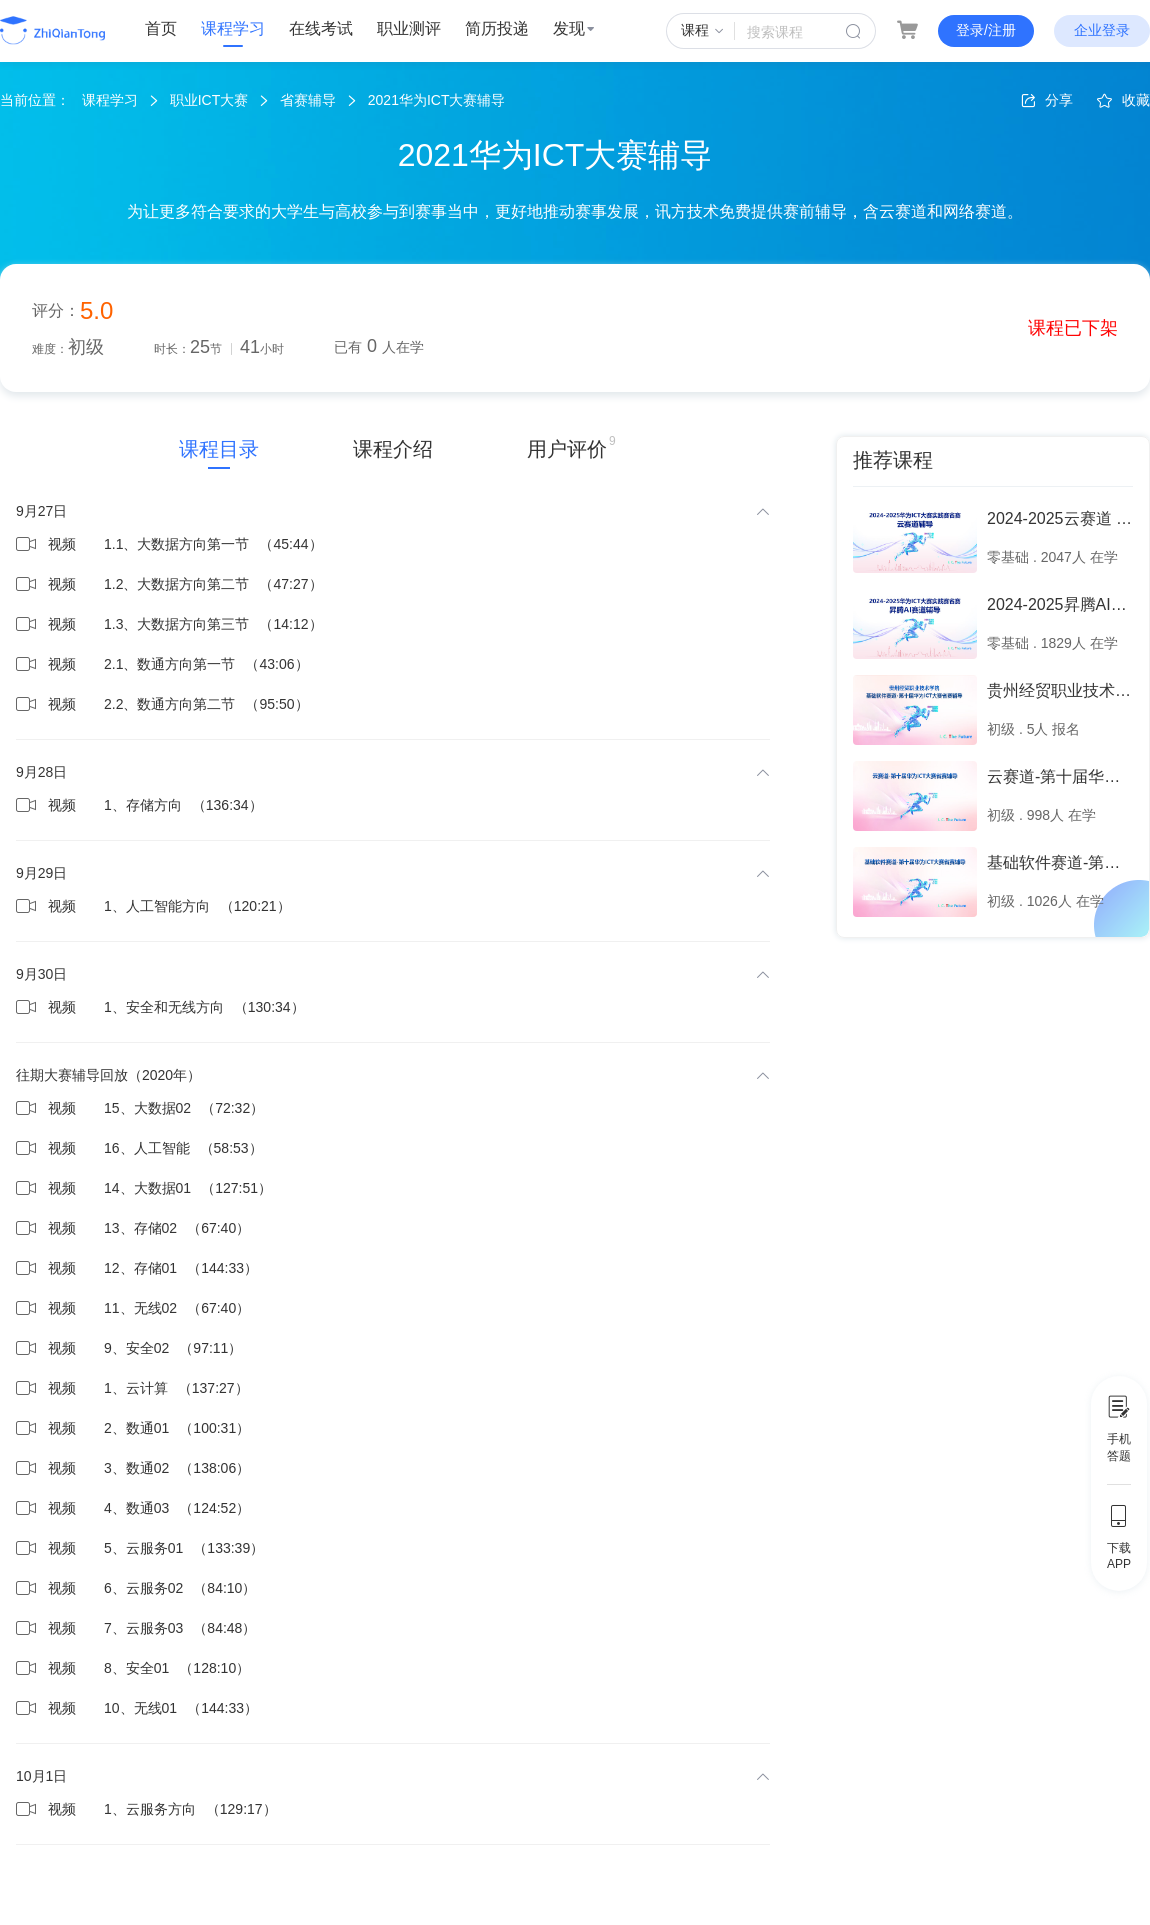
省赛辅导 (308, 100)
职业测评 (409, 28)
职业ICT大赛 (209, 100)
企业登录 (1102, 30)
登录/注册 (986, 30)
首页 (161, 28)
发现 (574, 28)
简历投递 (497, 28)
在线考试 (321, 28)
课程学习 (233, 28)
